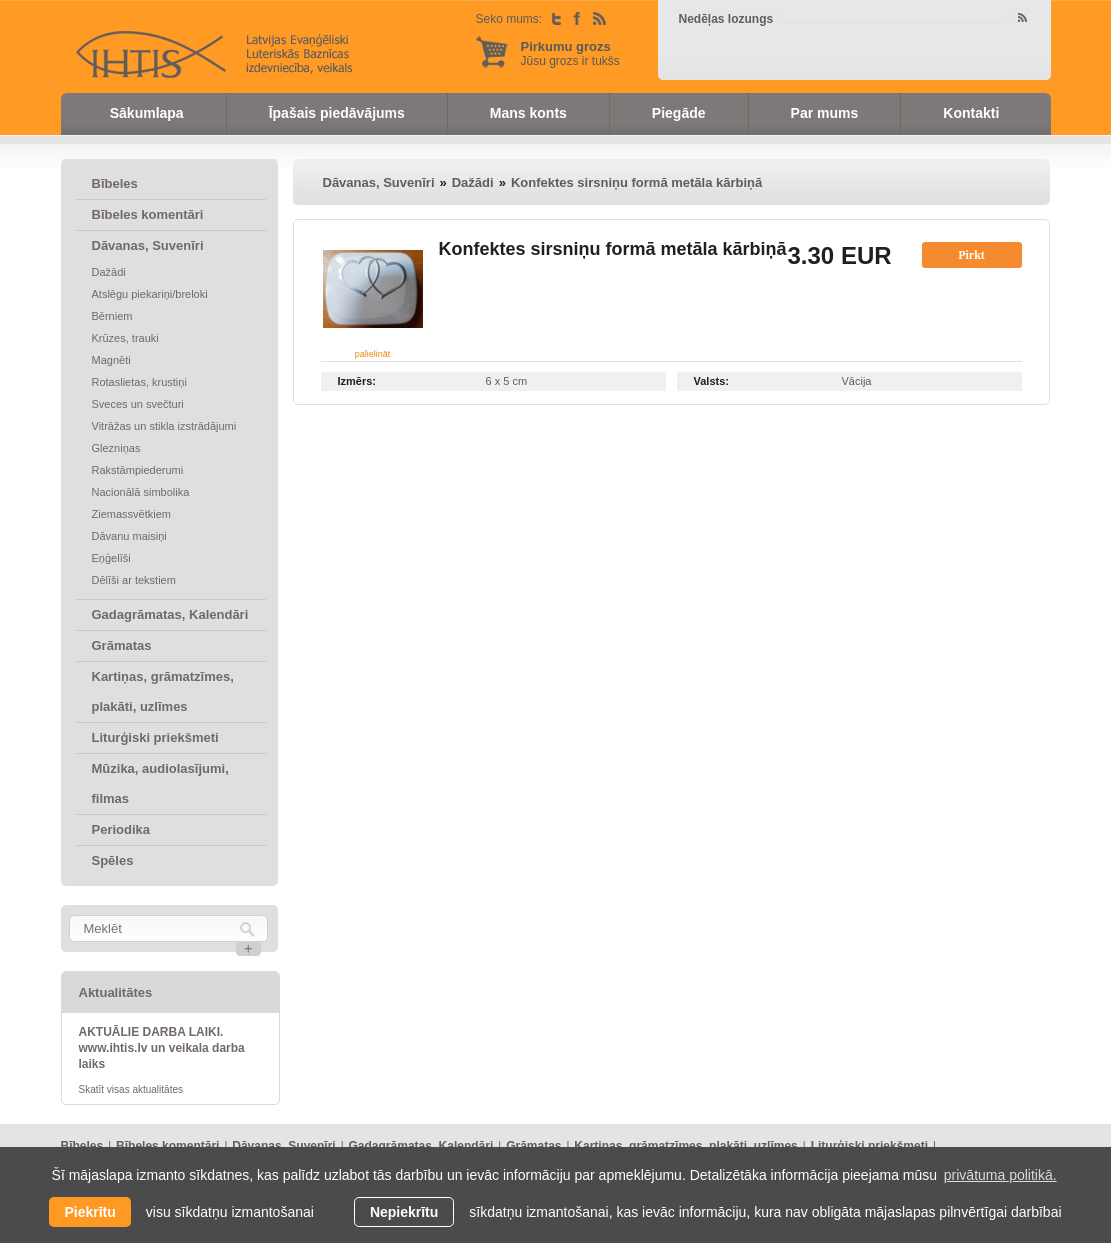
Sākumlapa (147, 113)
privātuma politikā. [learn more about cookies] (1000, 1175)
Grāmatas (122, 645)
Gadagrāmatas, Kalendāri (170, 614)
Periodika (121, 829)
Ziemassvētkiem (131, 514)
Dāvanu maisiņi (129, 536)
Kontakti (971, 113)
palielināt (373, 354)
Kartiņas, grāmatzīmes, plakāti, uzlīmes (163, 691)
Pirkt (971, 255)
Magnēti (111, 360)
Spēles (113, 860)
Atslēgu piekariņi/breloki (150, 294)
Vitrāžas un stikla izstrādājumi (164, 426)
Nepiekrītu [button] (404, 1212)
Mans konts (528, 113)
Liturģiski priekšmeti (155, 737)
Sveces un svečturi (138, 404)
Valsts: (711, 381)
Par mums (825, 113)
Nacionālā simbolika (141, 492)
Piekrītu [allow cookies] (89, 1212)
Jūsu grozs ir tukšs (570, 53)
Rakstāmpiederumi (138, 470)
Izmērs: (357, 381)
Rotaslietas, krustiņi (139, 382)
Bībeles (115, 183)
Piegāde (679, 113)
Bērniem (112, 316)
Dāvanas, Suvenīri (148, 245)
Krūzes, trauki (125, 338)
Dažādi (109, 272)
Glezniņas (116, 448)
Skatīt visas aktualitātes (131, 1089)
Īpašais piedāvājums (337, 113)
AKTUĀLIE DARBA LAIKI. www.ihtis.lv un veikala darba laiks (162, 1048)
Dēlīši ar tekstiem (134, 580)
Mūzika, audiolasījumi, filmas (160, 783)
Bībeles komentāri (148, 214)
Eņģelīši (111, 558)
